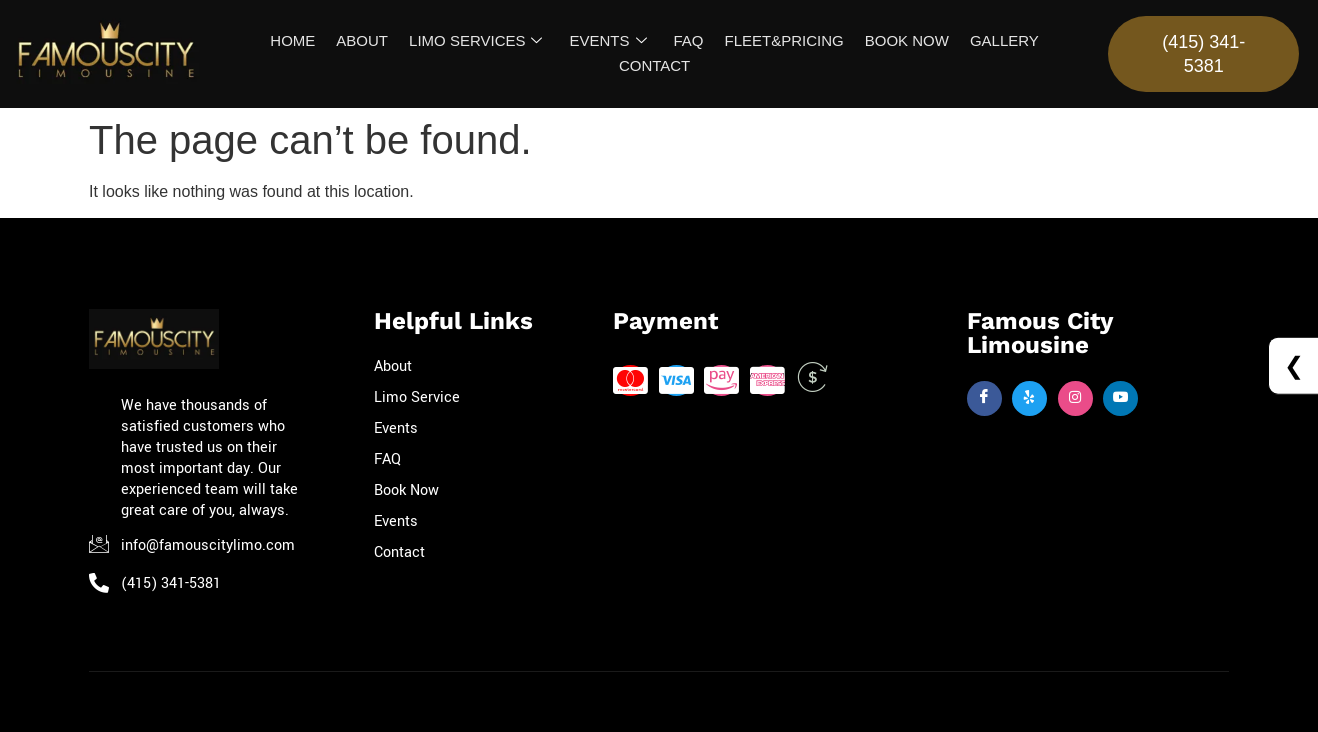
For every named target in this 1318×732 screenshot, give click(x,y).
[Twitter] (1029, 400)
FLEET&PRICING (782, 40)
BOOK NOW (904, 40)
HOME (296, 40)
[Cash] (812, 382)
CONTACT (654, 65)
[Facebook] (984, 400)
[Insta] (1075, 400)
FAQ (688, 40)
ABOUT (365, 40)
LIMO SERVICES (477, 41)
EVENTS (608, 41)
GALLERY (1000, 40)
